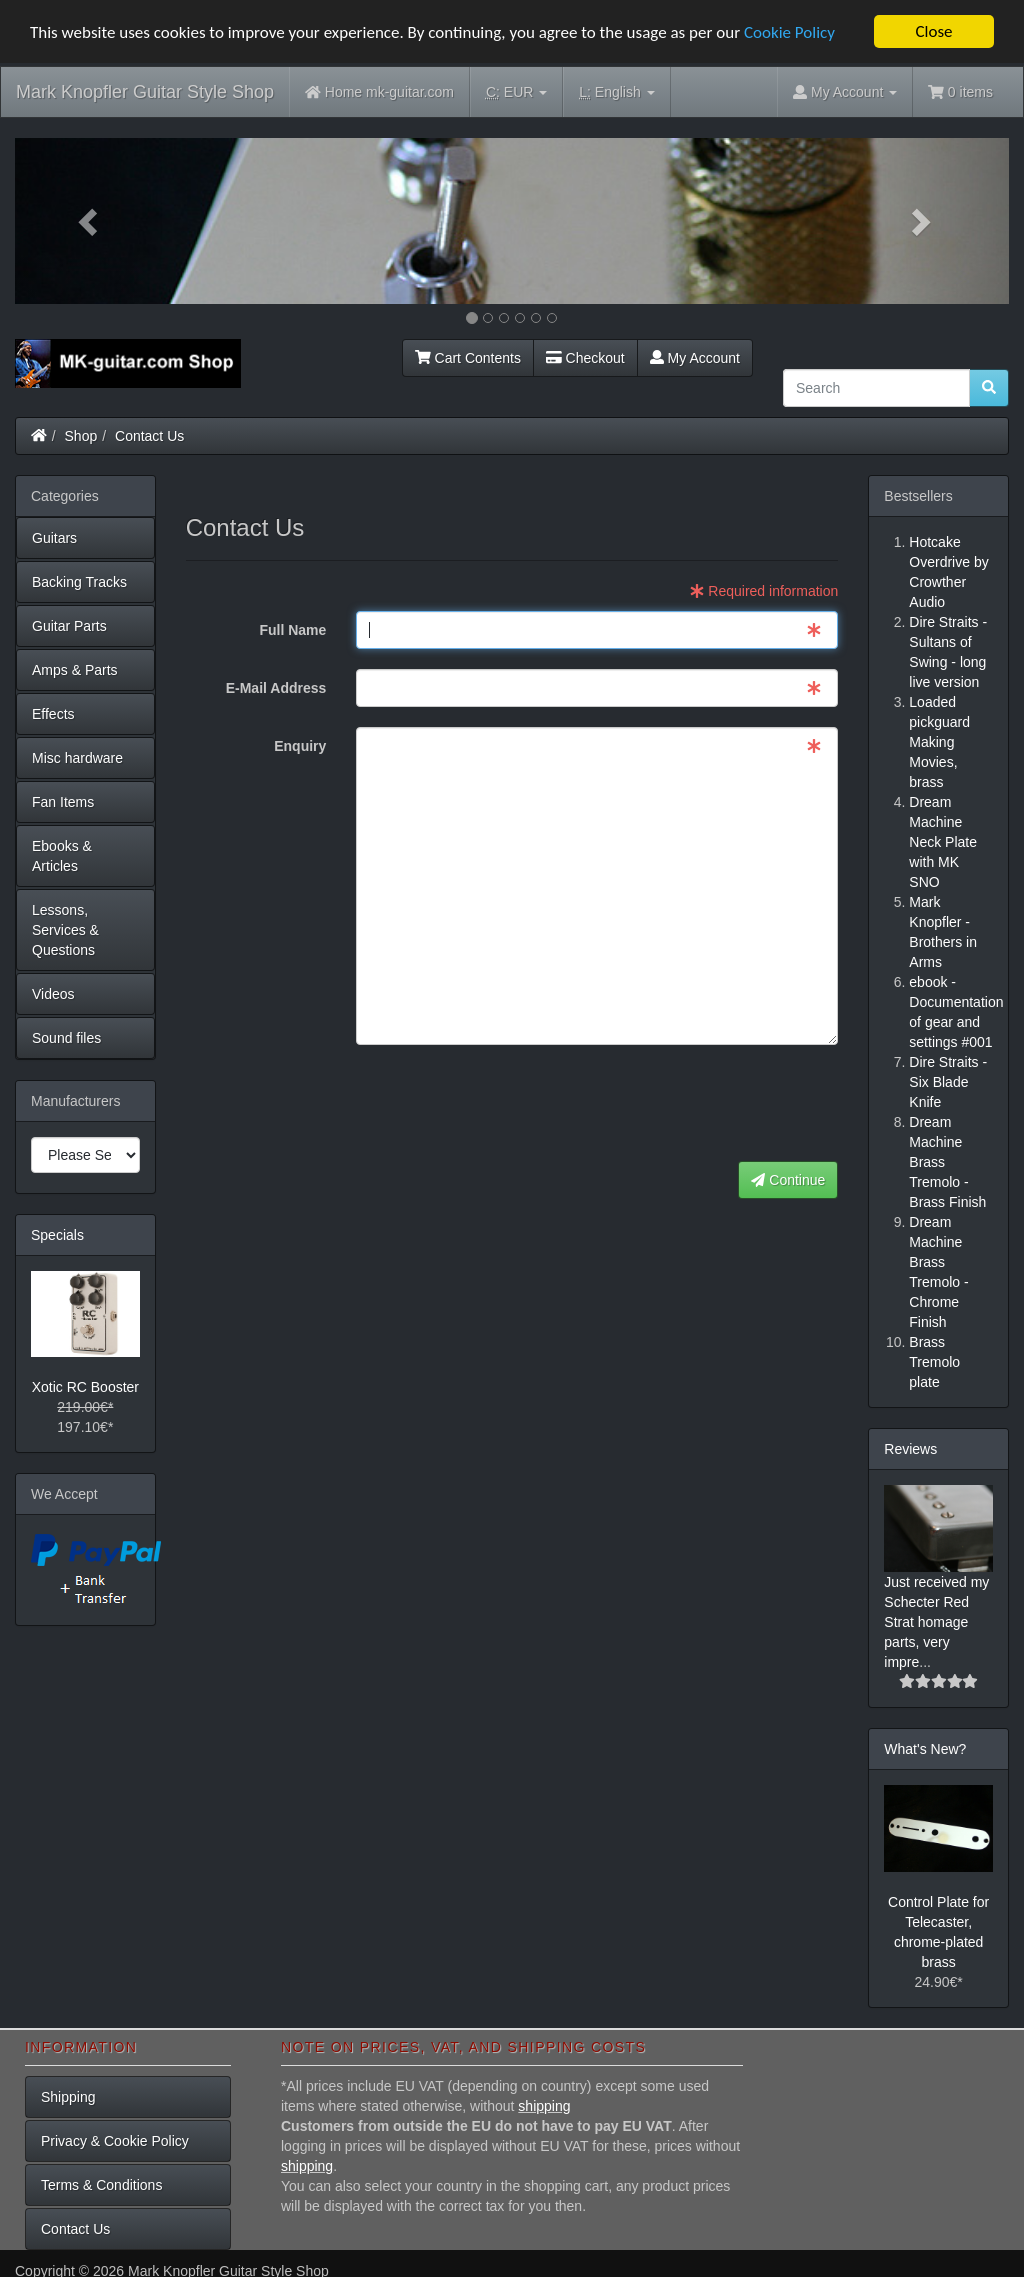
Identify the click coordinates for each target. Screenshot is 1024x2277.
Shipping (68, 2097)
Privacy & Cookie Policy (115, 2141)
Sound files (66, 1037)
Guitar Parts (69, 625)
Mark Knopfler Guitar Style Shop (145, 92)
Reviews (910, 1448)
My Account (695, 357)
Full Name (292, 630)
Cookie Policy (789, 31)
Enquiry (300, 746)
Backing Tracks (79, 581)
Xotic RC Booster (85, 1387)
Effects (53, 713)
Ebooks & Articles (62, 855)
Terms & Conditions (101, 2185)
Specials (57, 1234)
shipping (544, 2106)
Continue (788, 1180)
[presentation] (686, 1104)
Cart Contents (468, 357)
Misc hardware (77, 757)
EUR (516, 92)
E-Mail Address (276, 688)
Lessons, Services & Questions (65, 929)
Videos (53, 993)
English (616, 92)
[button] (89, 221)
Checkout (585, 357)
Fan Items (63, 801)
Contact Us (149, 435)
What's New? (925, 1748)
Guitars (54, 537)
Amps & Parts (75, 669)
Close (933, 31)
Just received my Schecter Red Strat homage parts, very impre (936, 1621)
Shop (81, 435)
